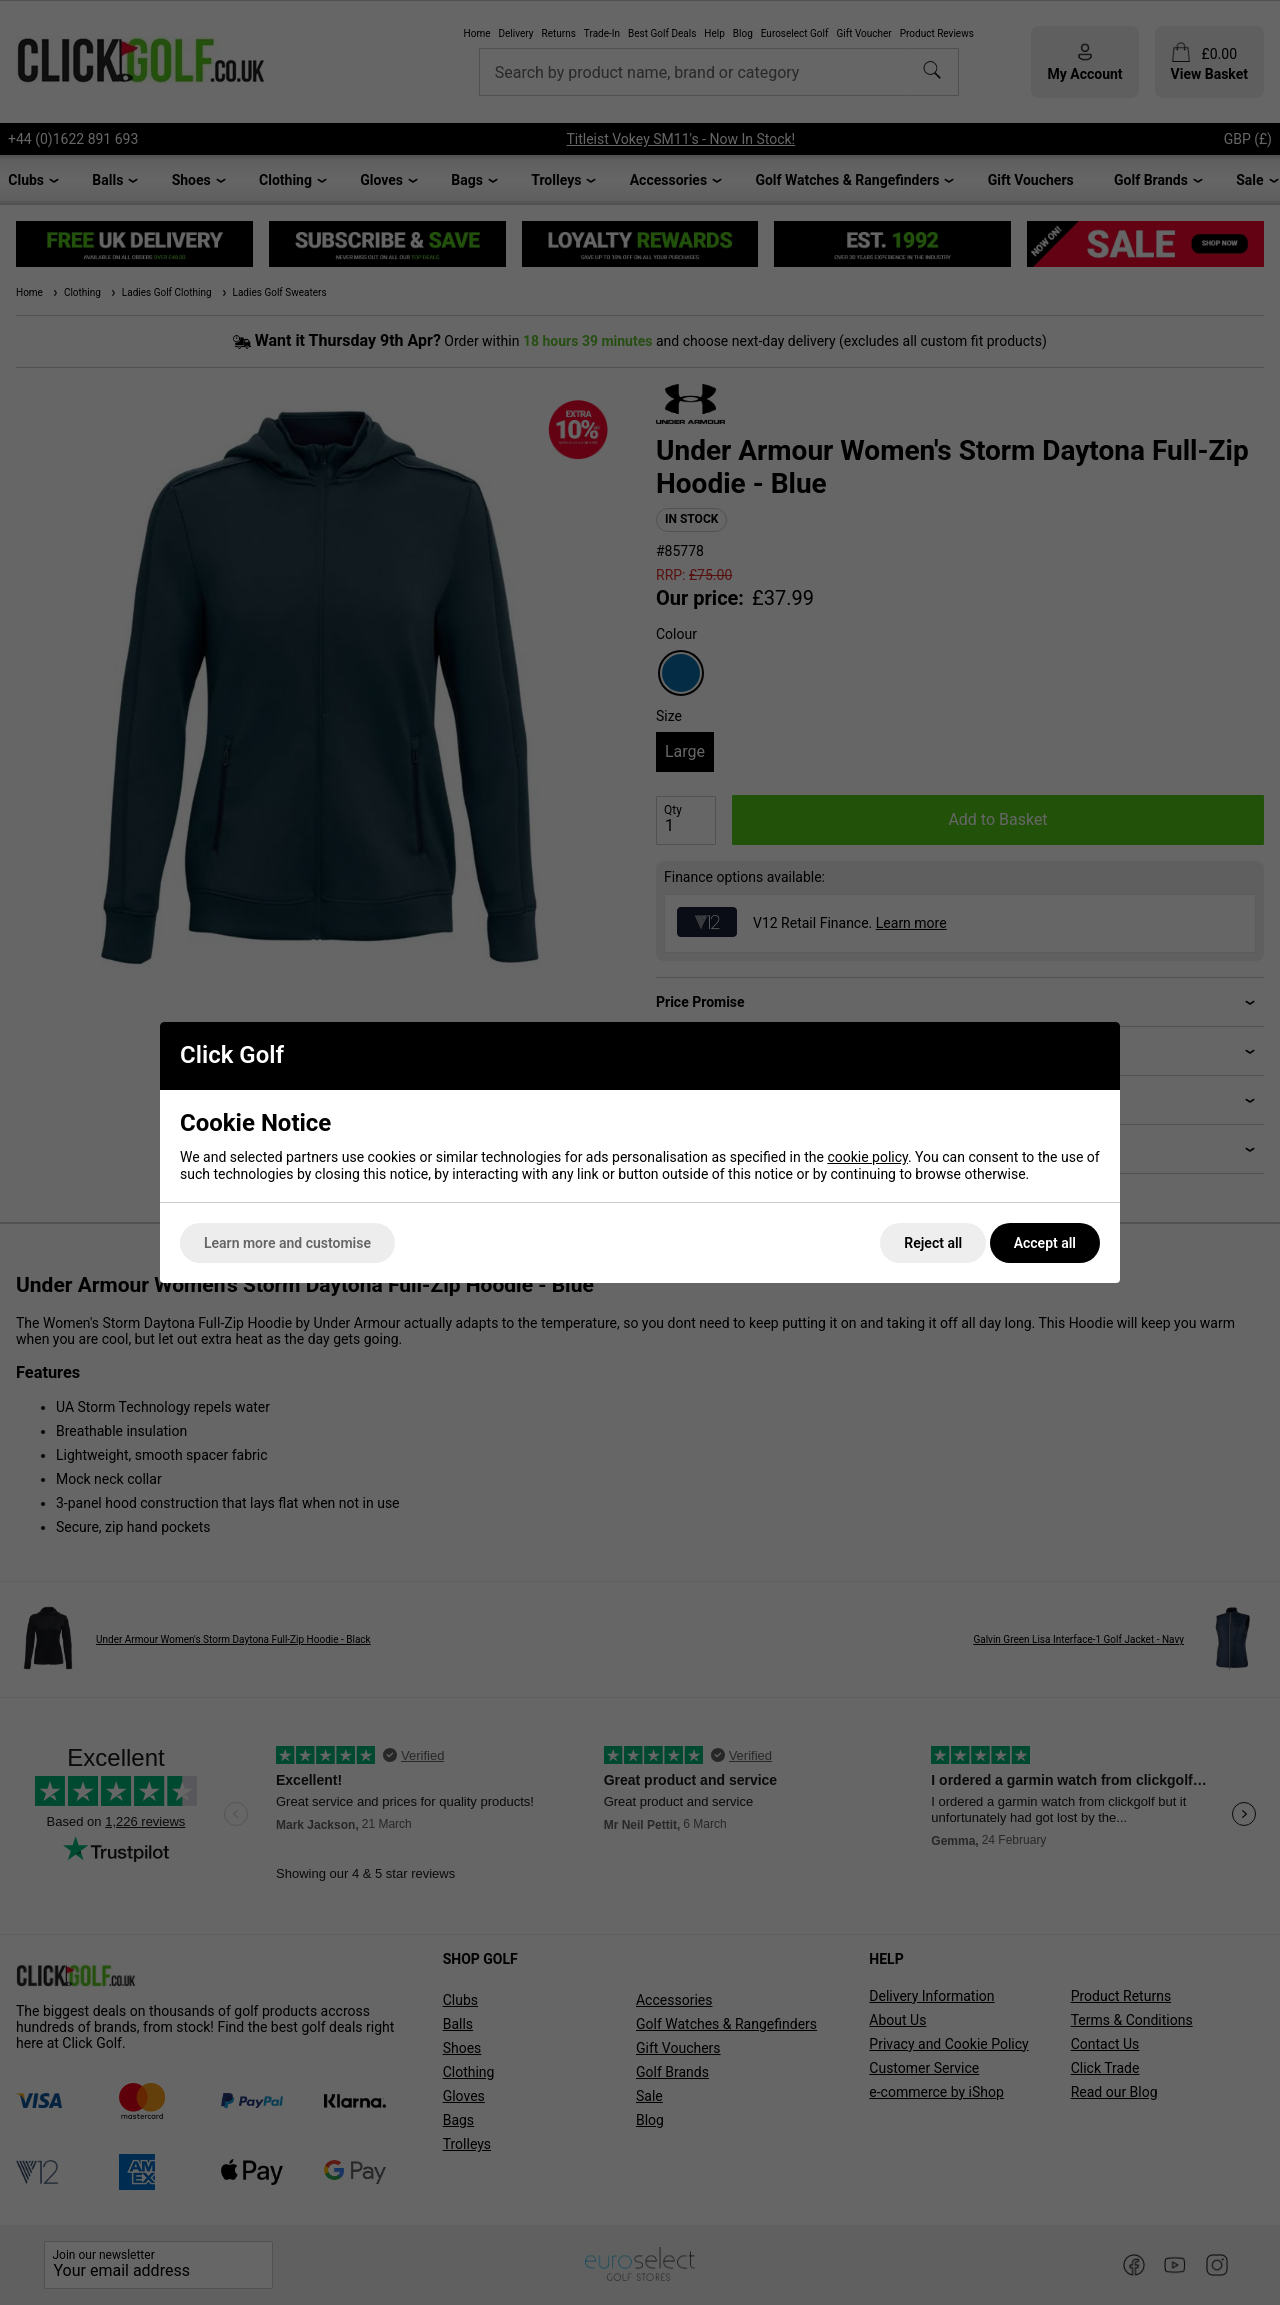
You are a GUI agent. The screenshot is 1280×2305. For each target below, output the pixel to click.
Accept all (1045, 1243)
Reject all (933, 1243)
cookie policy (867, 1157)
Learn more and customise (287, 1243)
